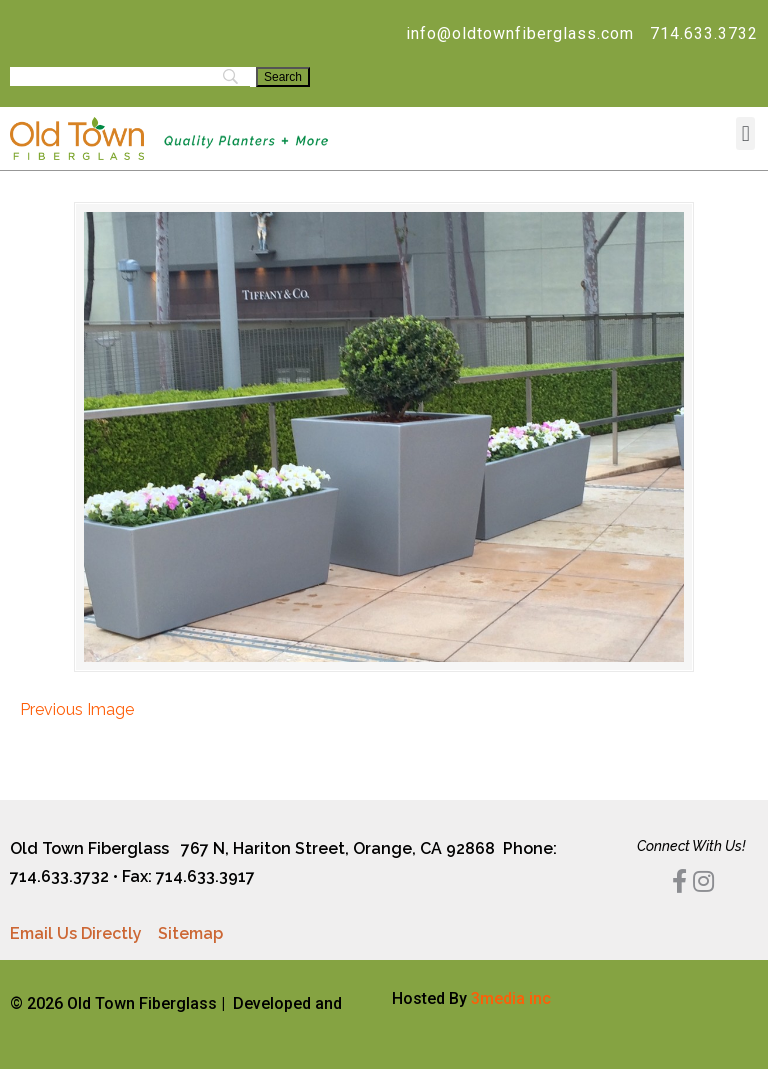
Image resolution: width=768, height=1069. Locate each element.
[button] (745, 133)
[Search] (283, 77)
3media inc (511, 998)
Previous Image (77, 709)
